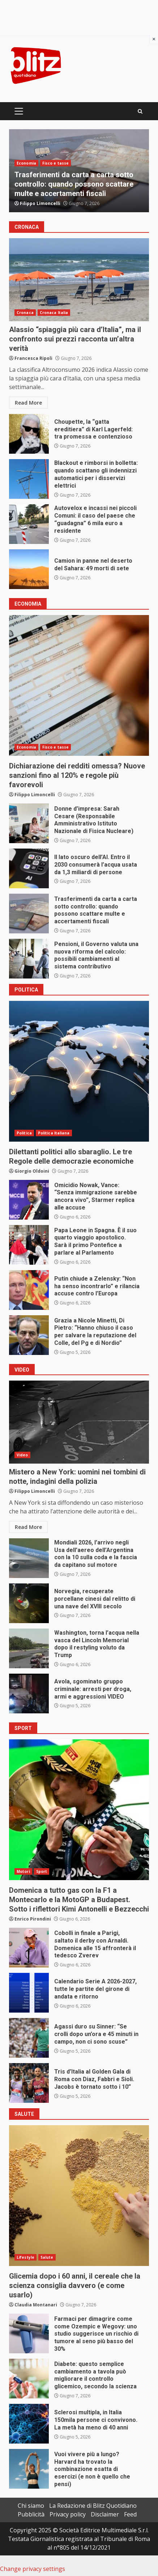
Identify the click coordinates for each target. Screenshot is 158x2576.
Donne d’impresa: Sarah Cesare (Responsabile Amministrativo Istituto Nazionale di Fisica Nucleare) (29, 823)
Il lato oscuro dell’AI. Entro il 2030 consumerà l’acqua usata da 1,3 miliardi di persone (29, 868)
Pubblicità (31, 2514)
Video (22, 1454)
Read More (28, 402)
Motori (23, 1871)
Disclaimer (105, 2514)
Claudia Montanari (35, 2305)
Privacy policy (68, 2514)
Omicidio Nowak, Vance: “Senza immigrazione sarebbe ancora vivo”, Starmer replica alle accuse (29, 1200)
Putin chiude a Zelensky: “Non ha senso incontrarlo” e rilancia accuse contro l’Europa (29, 1290)
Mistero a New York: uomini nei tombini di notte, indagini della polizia (79, 1422)
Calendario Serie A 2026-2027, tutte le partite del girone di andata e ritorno (29, 1993)
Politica (24, 1133)
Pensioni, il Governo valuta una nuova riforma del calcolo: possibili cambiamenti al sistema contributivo (29, 958)
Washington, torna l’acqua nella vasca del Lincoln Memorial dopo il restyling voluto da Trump (29, 1648)
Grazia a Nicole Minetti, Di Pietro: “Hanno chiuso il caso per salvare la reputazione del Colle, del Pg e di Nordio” (29, 1335)
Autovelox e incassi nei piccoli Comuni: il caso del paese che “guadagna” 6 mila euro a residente (29, 524)
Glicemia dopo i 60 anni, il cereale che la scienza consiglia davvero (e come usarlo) (79, 2195)
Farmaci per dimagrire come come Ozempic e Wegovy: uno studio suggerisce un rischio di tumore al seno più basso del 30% (29, 2333)
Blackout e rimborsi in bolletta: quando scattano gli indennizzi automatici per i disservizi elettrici (29, 479)
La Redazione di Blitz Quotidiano (93, 2506)
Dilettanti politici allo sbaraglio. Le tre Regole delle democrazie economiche (79, 1071)
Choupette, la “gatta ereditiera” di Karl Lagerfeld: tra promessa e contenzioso (29, 434)
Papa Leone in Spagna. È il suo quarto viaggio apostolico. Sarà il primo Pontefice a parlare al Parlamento (29, 1245)
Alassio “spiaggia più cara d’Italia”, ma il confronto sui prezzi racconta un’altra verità (79, 279)
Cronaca (25, 312)
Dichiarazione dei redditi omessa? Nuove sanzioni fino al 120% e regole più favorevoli (79, 685)
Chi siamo (31, 2506)
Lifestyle (25, 2257)
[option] (79, 170)
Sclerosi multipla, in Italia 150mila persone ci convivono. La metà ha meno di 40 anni (29, 2424)
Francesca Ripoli (33, 358)
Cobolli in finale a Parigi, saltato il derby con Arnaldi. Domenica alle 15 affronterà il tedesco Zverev (29, 1947)
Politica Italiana (54, 1133)
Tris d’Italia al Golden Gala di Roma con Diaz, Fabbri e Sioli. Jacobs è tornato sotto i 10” (29, 2083)
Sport (41, 1871)
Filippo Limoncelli (40, 203)
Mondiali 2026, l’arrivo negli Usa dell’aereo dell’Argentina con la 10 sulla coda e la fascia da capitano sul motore (29, 1558)
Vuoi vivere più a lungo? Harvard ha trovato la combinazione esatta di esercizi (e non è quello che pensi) (29, 2469)
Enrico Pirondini (32, 1919)
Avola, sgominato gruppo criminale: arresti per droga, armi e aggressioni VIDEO (29, 1693)
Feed (130, 2514)
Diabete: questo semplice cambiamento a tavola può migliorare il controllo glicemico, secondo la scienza (29, 2378)
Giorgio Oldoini (31, 1171)
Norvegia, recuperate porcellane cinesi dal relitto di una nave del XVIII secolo (29, 1603)
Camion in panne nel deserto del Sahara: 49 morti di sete (29, 569)
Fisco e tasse (55, 163)
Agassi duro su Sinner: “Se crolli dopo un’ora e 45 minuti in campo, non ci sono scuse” (29, 2038)
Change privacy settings (32, 2569)
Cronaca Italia (54, 312)
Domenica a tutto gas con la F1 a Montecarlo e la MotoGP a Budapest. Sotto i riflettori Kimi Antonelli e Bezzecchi (79, 1809)
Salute (47, 2257)
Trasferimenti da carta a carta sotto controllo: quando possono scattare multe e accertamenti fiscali (73, 184)
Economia (26, 163)
